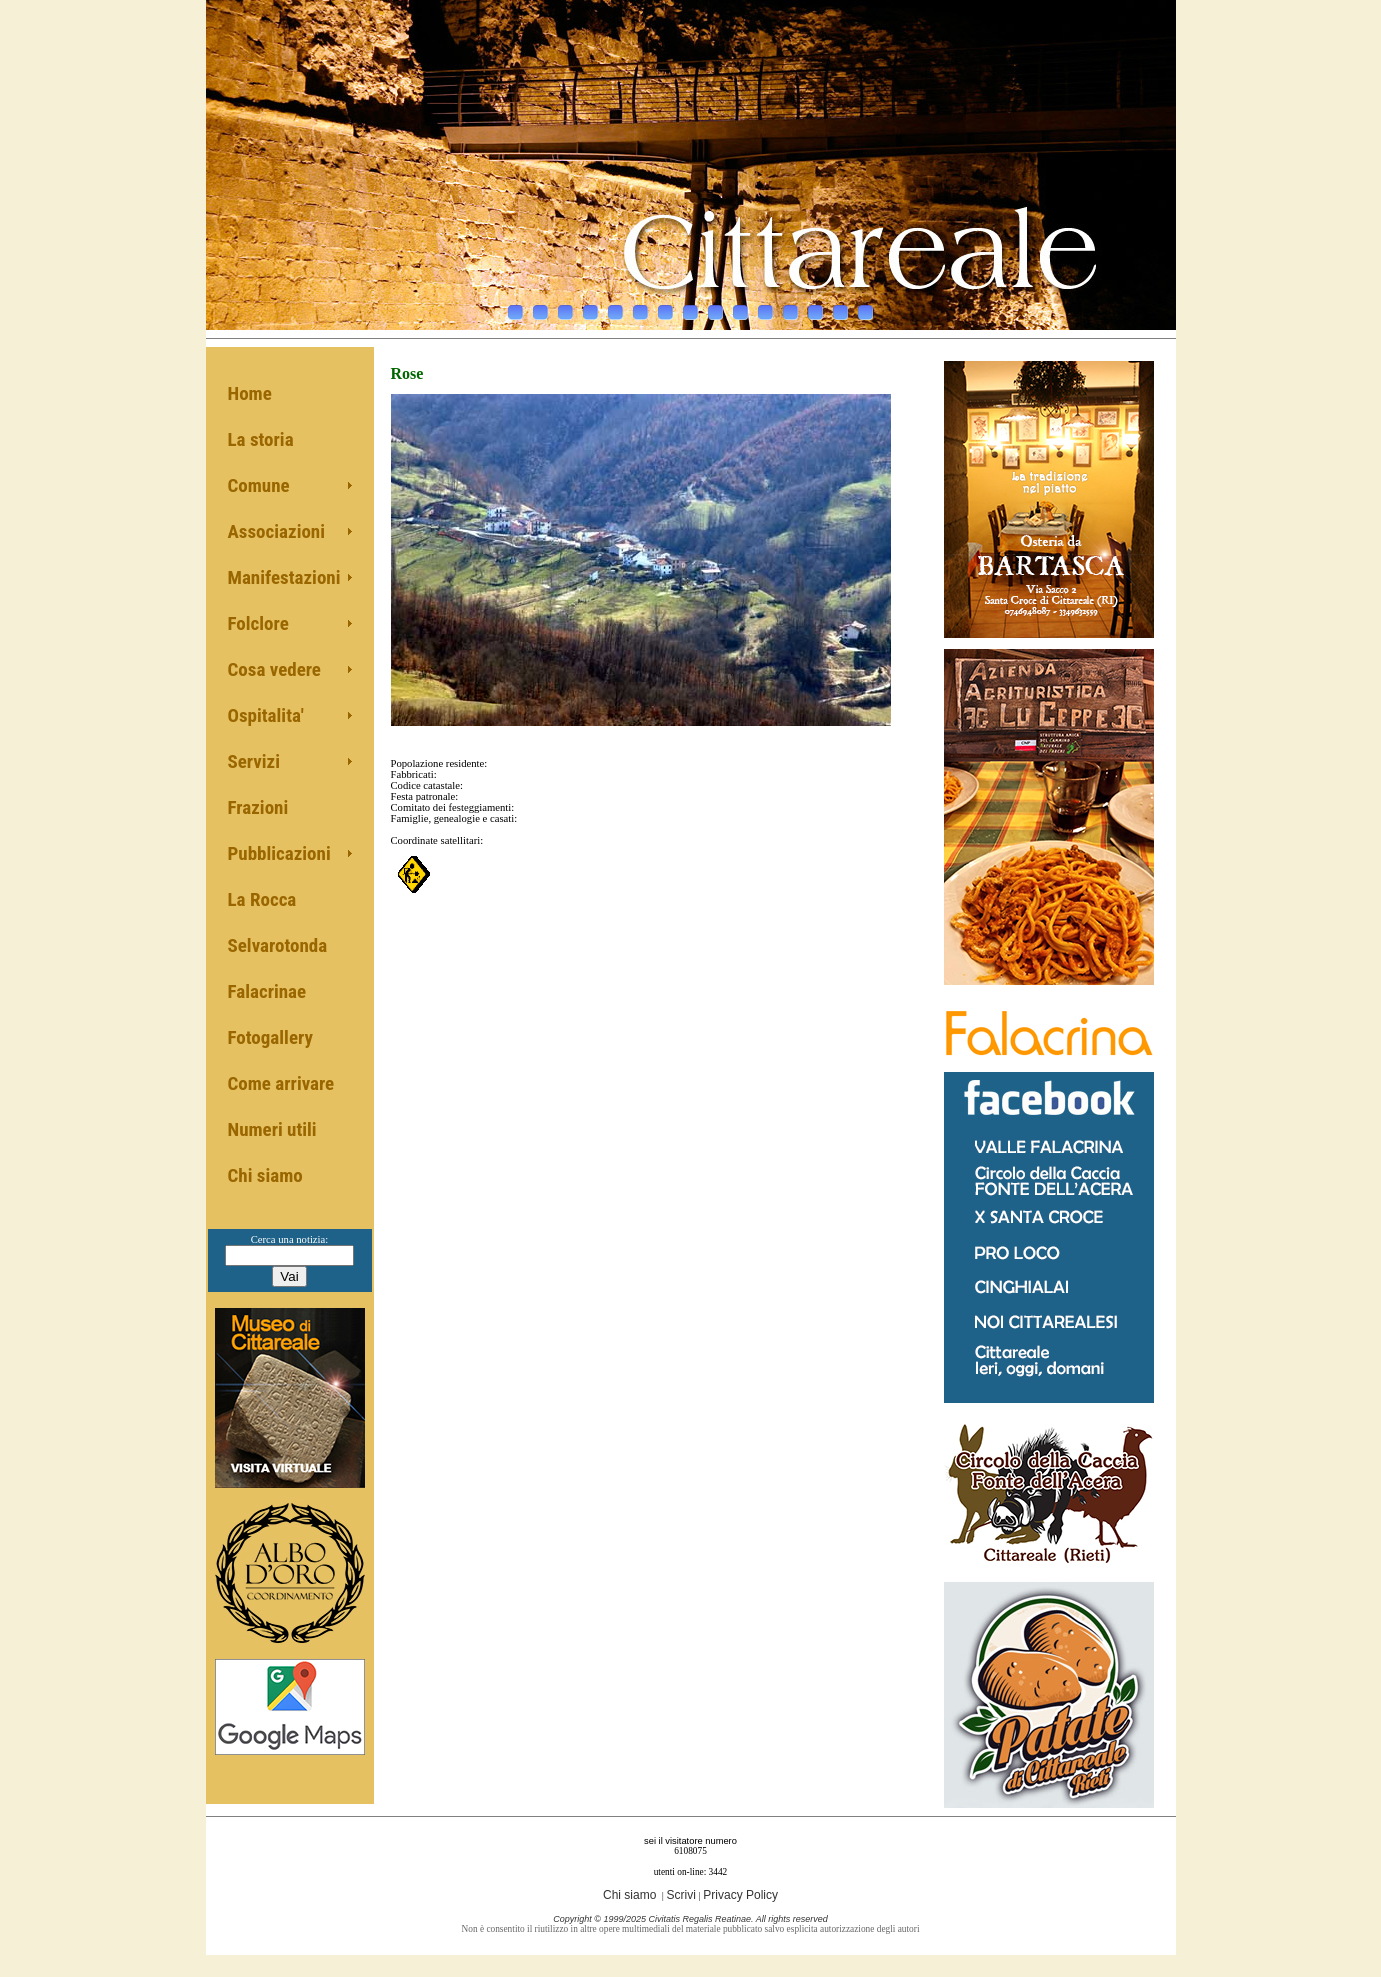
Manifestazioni (284, 577)
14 (840, 307)
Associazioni (277, 531)
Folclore (258, 623)
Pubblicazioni (279, 853)
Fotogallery (270, 1037)
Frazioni (258, 807)
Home (250, 393)
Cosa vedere (274, 669)
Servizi (254, 761)
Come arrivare (281, 1083)
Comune (259, 485)
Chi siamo (265, 1175)
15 (865, 307)
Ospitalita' (266, 715)
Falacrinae (267, 991)
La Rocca (262, 899)
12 (790, 307)
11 (765, 307)
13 (815, 307)
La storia (261, 439)
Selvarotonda (278, 945)
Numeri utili (272, 1129)
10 (740, 307)
